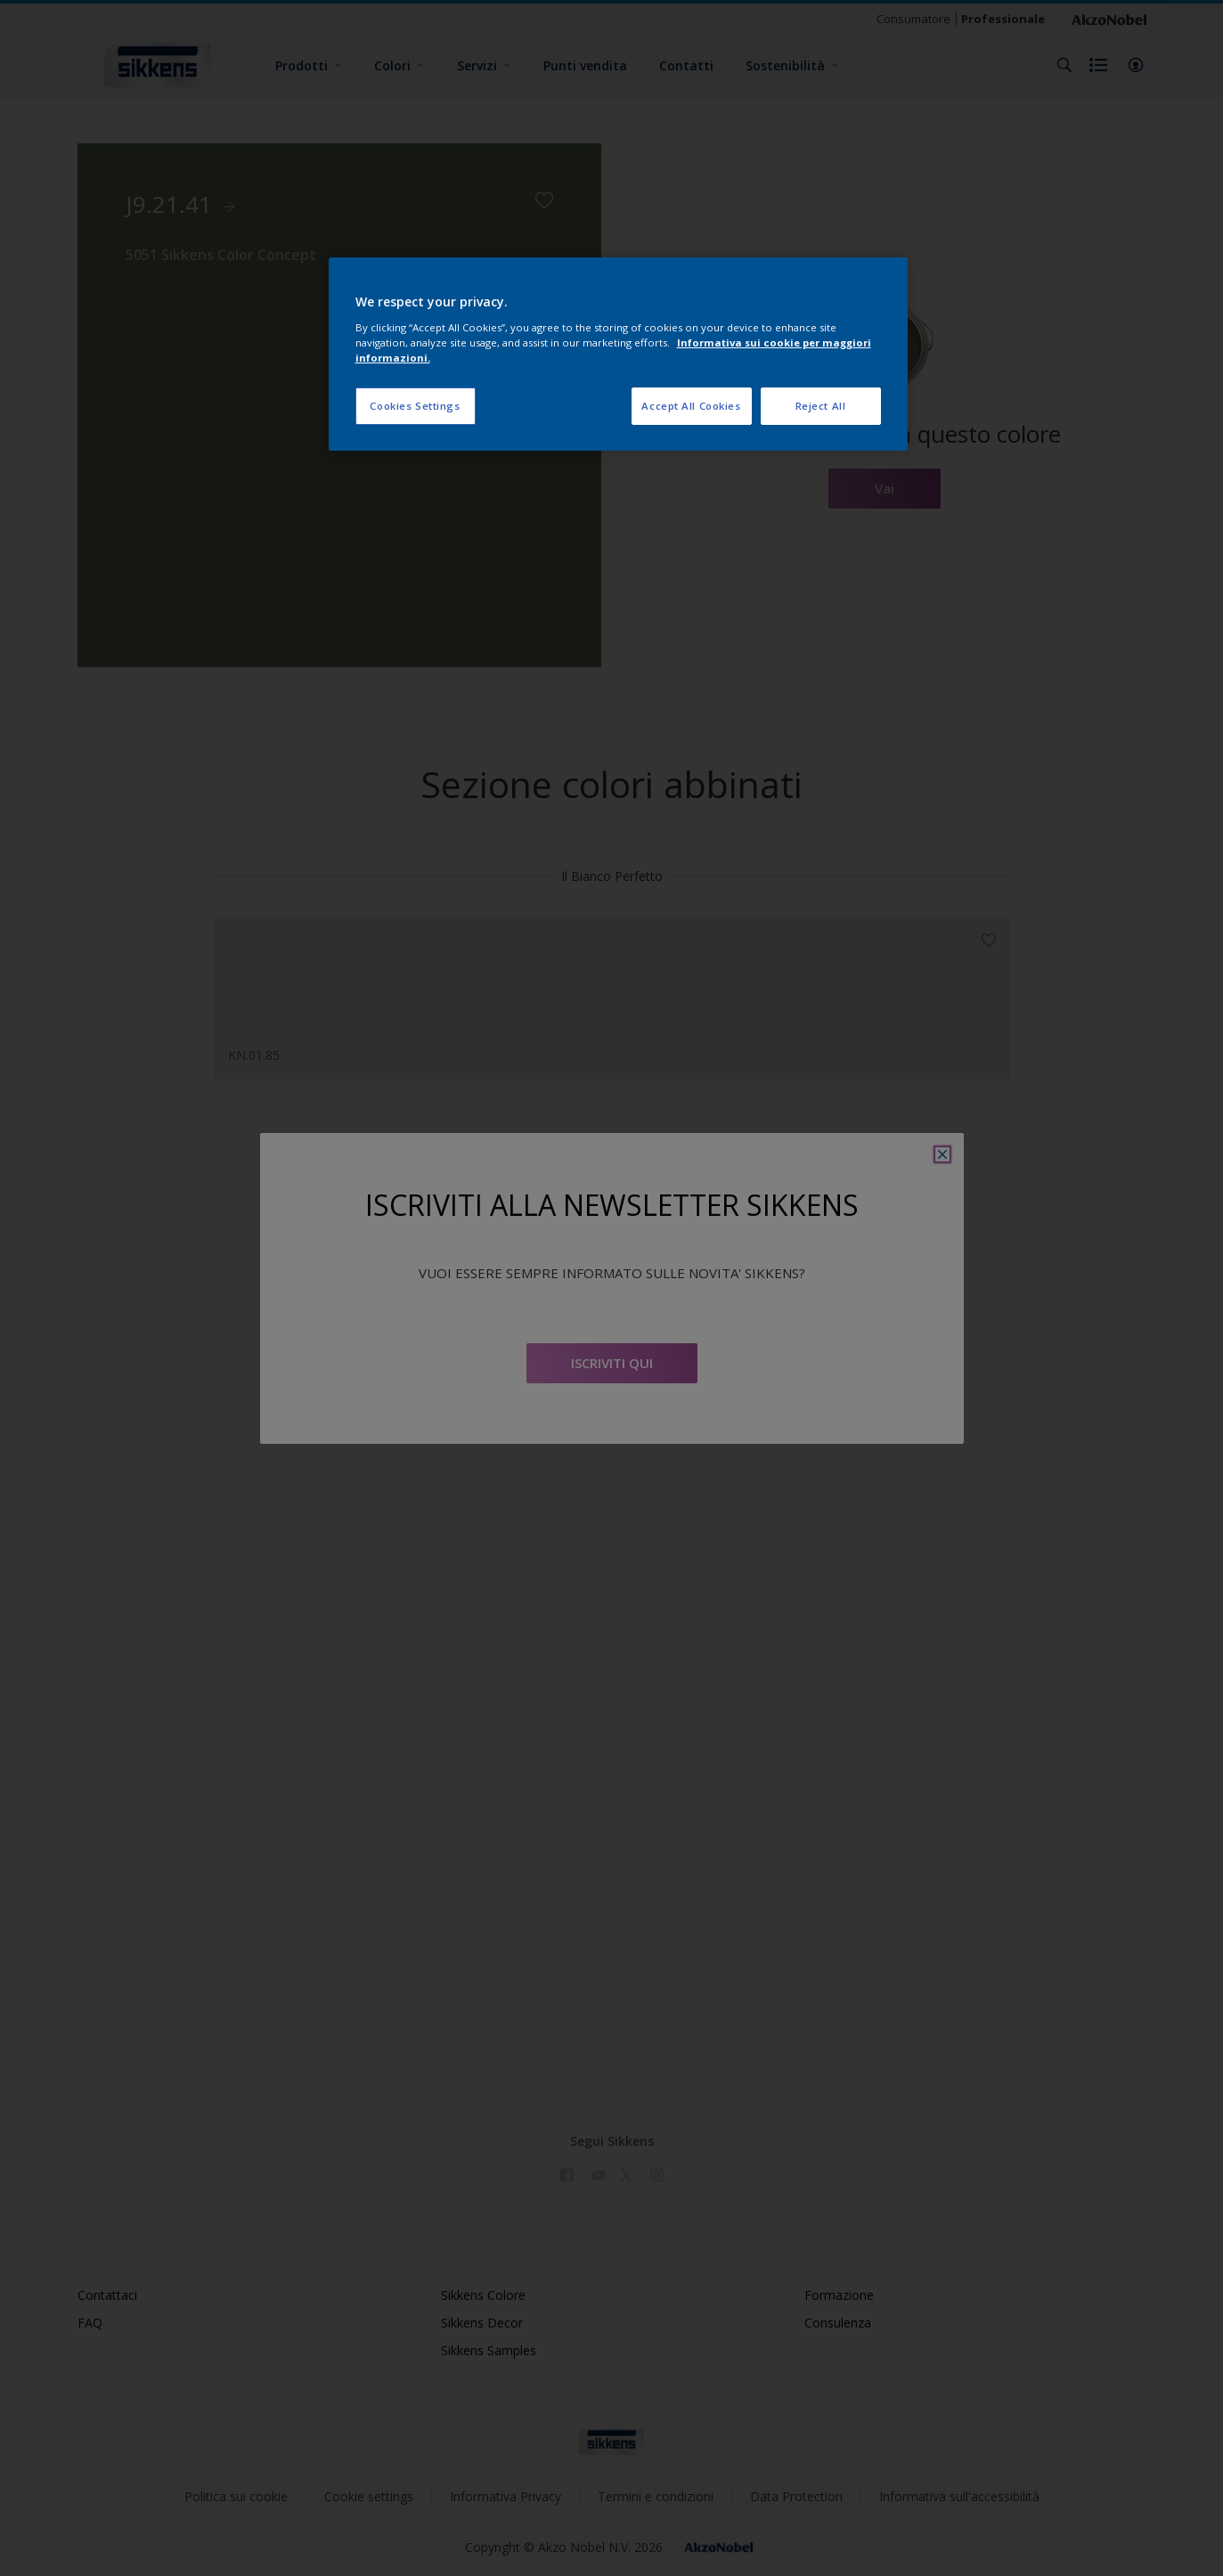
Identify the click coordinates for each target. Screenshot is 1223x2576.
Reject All (820, 405)
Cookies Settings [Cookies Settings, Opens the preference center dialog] (415, 405)
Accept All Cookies (690, 405)
